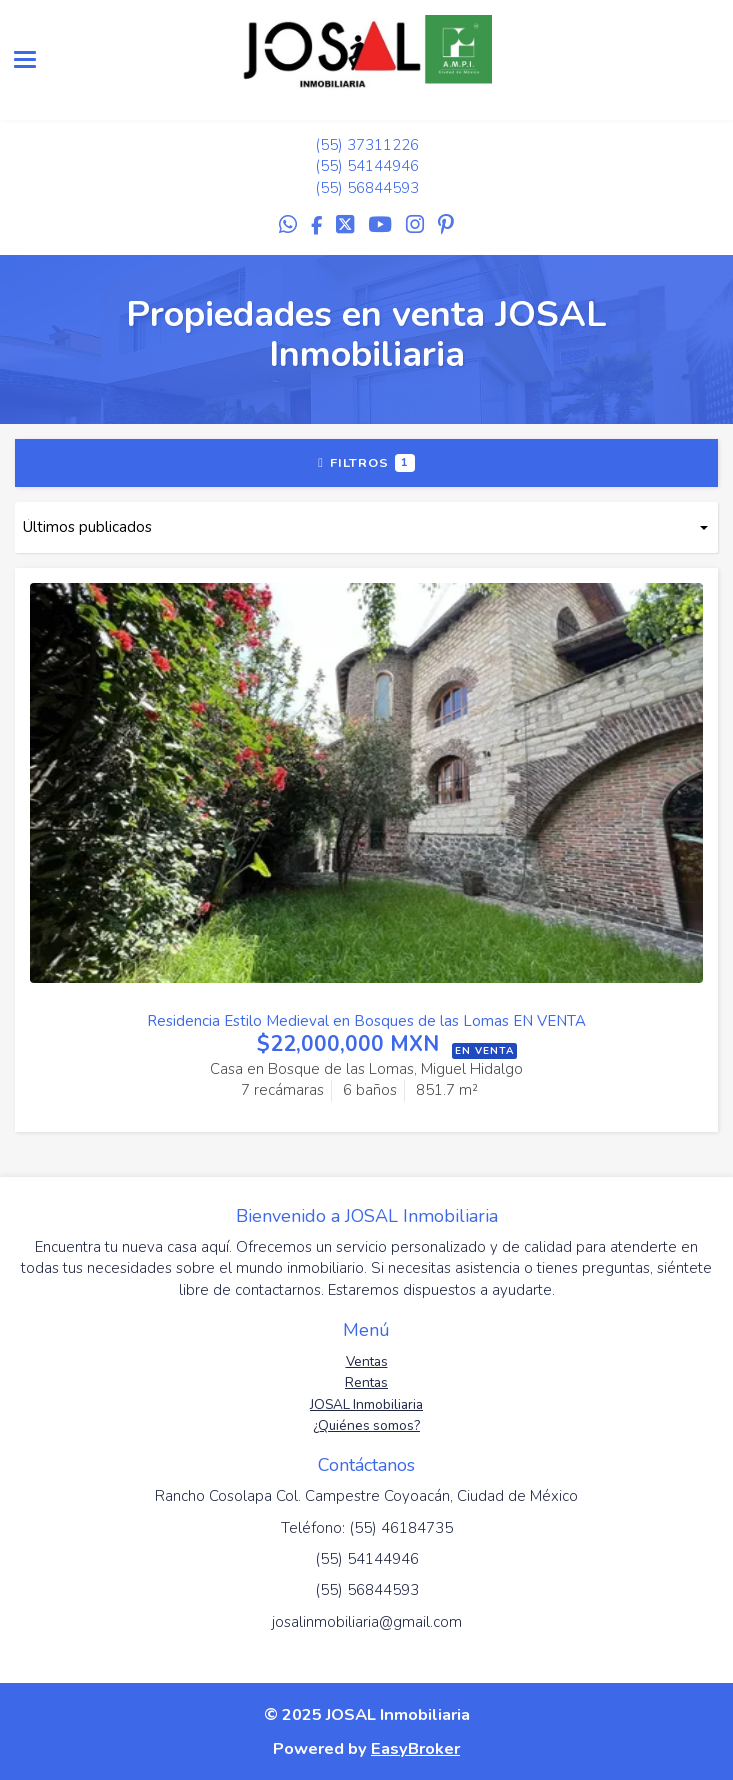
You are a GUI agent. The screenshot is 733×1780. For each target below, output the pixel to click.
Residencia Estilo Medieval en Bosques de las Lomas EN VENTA (366, 1021)
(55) (331, 145)
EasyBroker (415, 1748)
